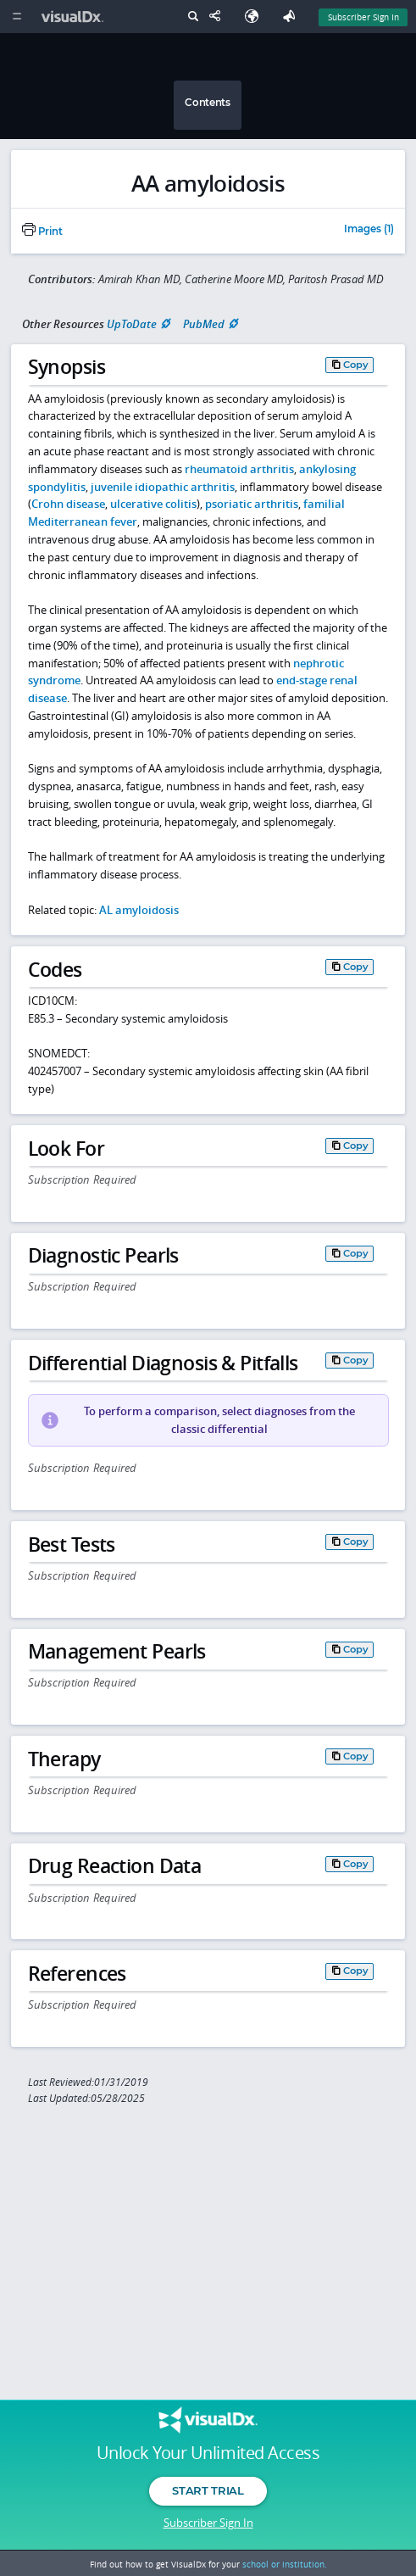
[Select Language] (256, 16)
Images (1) (369, 230)
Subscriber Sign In (208, 2522)
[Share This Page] (218, 16)
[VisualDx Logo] (75, 16)
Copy (356, 365)
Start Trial (207, 2490)
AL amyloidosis (139, 909)
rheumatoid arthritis (239, 469)
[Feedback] (292, 16)
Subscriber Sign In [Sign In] (363, 17)
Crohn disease (68, 503)
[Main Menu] (16, 16)
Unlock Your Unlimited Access (208, 2453)
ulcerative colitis (153, 503)
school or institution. (284, 2564)
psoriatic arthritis (251, 503)
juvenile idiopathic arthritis (163, 486)
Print (42, 231)
